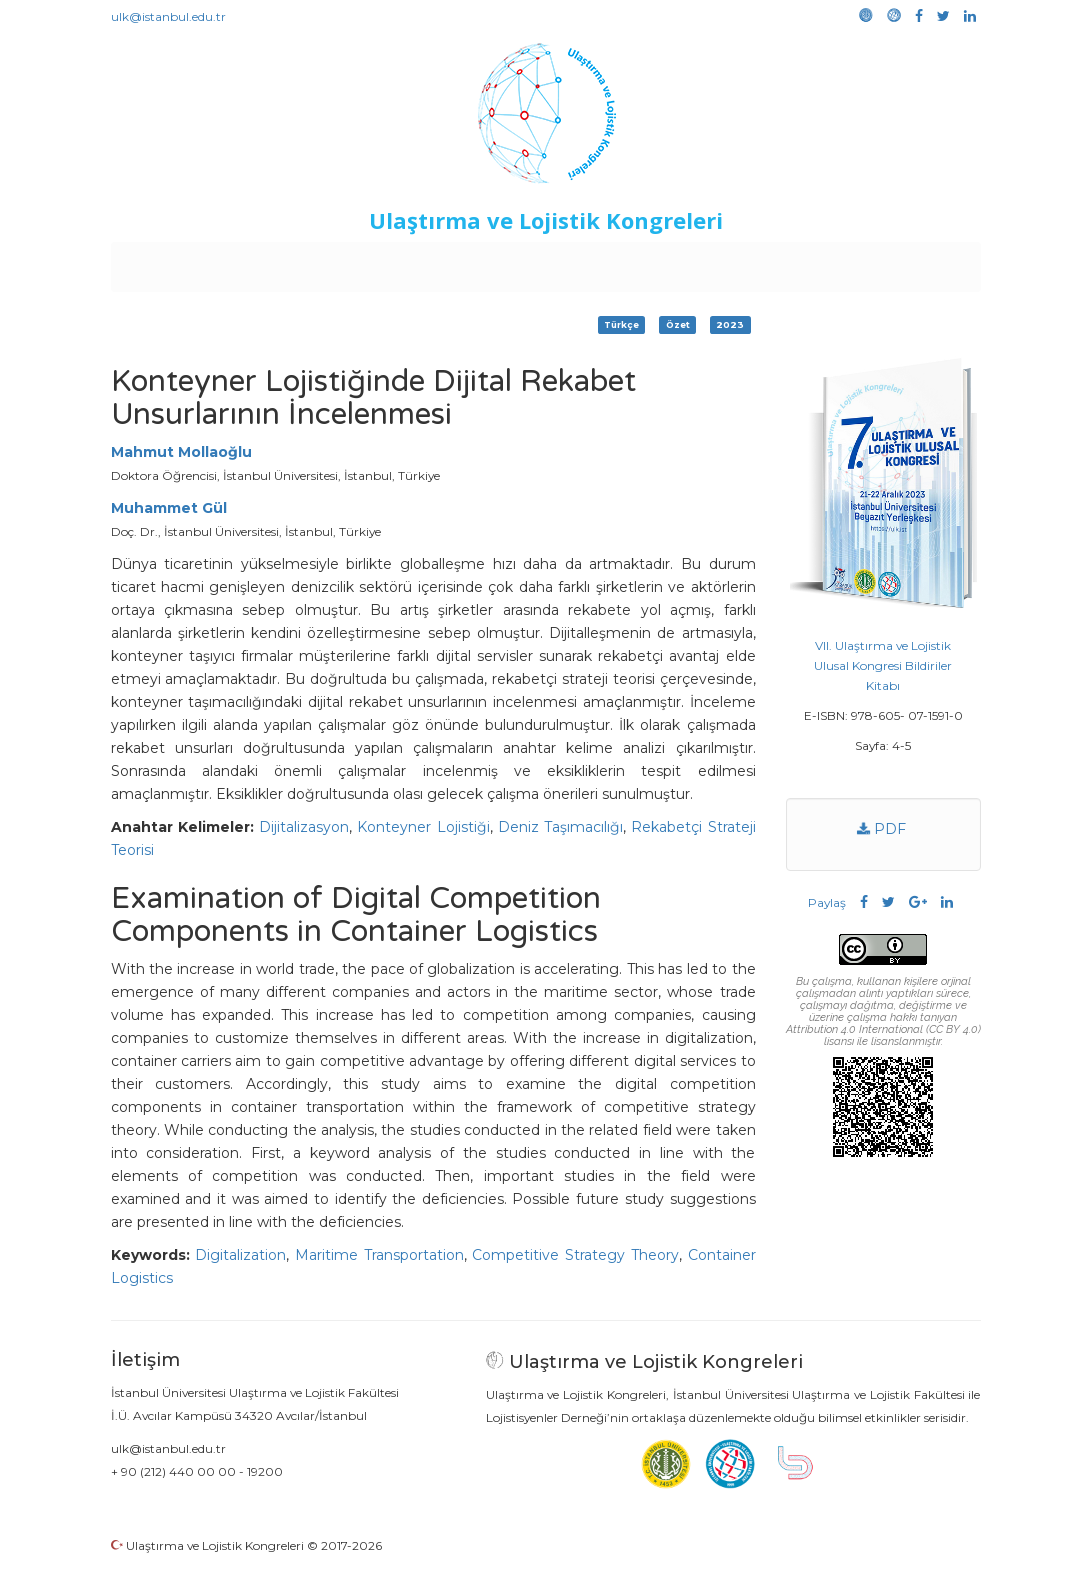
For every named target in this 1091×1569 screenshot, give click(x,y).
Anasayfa (194, 262)
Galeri (846, 262)
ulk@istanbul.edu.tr (168, 16)
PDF (880, 829)
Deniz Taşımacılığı (560, 827)
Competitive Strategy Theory (575, 1255)
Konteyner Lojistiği (423, 827)
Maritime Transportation (379, 1255)
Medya (904, 262)
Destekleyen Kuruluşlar (386, 262)
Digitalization (240, 1255)
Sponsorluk (682, 262)
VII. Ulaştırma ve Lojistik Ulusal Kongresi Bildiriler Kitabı (883, 665)
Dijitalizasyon (304, 827)
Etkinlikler (514, 262)
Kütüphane (774, 262)
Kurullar (266, 262)
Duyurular (596, 262)
